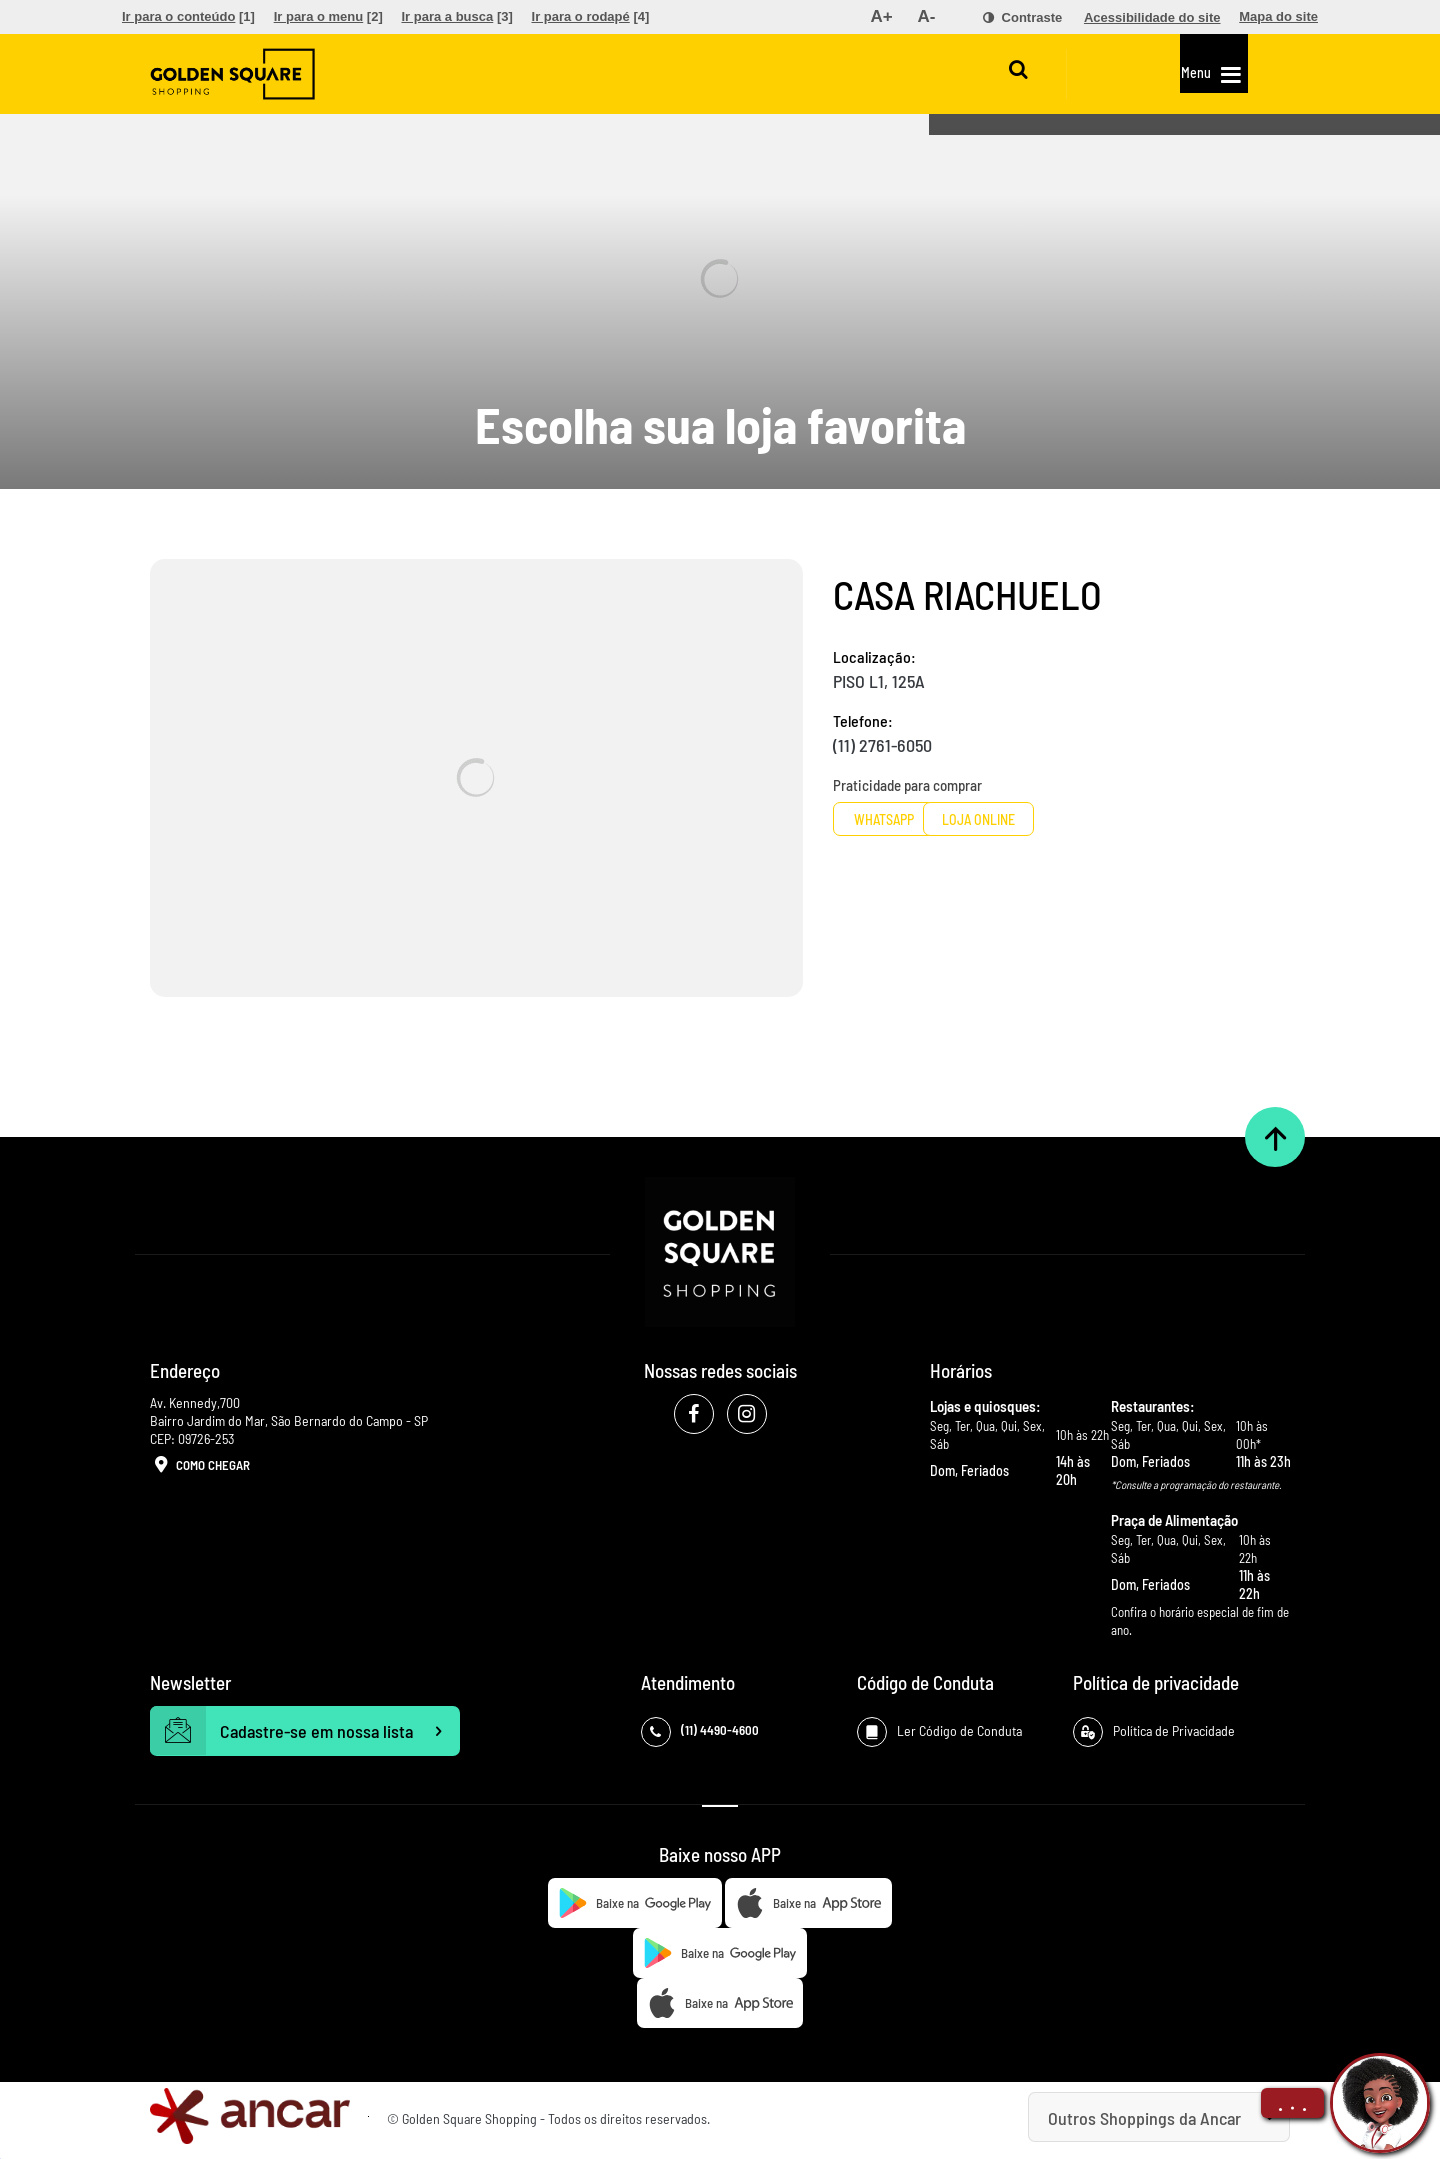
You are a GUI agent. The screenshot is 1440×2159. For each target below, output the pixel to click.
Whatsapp (908, 819)
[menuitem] (188, 17)
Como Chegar (200, 1466)
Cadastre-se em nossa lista (305, 1731)
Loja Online (1065, 819)
